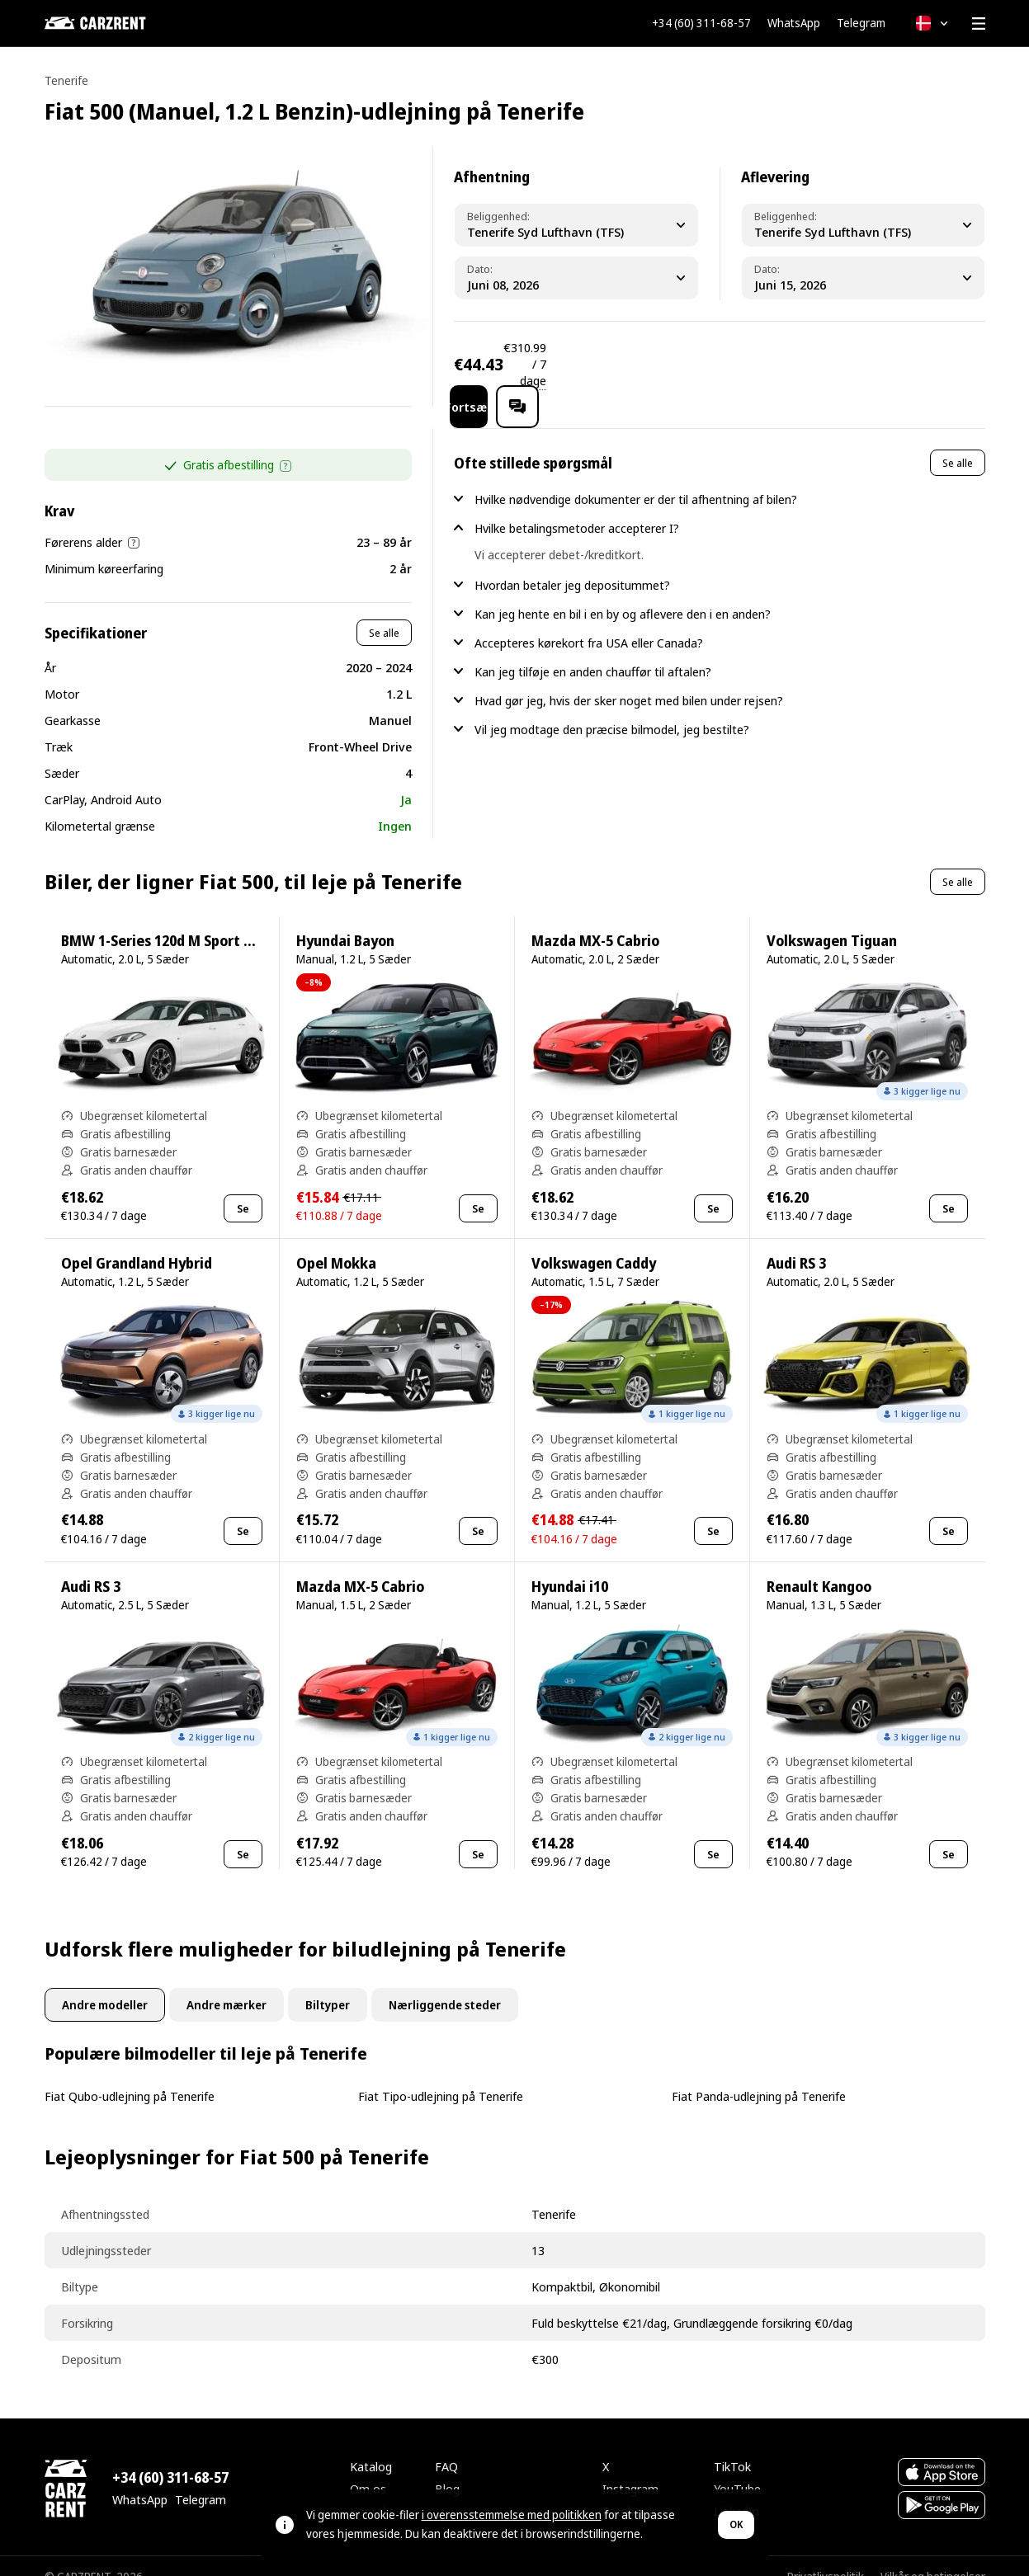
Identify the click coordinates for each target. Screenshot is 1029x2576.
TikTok (732, 2445)
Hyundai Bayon (345, 919)
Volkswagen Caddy (593, 1241)
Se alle (384, 611)
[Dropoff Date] (863, 278)
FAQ (446, 2445)
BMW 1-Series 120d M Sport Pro (163, 919)
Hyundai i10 (569, 1565)
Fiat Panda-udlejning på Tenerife (759, 2074)
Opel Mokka (336, 1241)
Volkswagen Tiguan (832, 919)
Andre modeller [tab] (105, 1983)
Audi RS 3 (796, 1241)
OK (736, 2524)
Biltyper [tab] (327, 1983)
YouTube (737, 2467)
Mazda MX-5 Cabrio (595, 919)
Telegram (861, 23)
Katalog (371, 2445)
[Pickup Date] (576, 278)
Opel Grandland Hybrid (136, 1241)
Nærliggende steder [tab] (445, 1983)
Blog (447, 2467)
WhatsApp (793, 23)
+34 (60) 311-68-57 (701, 23)
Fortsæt (837, 364)
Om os (368, 2467)
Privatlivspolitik (825, 2555)
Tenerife (66, 80)
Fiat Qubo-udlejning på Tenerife (130, 2074)
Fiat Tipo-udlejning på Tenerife (440, 2074)
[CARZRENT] (127, 23)
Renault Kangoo (819, 1565)
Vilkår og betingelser (932, 2555)
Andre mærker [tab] (226, 1983)
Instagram (630, 2467)
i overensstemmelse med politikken (512, 2514)
